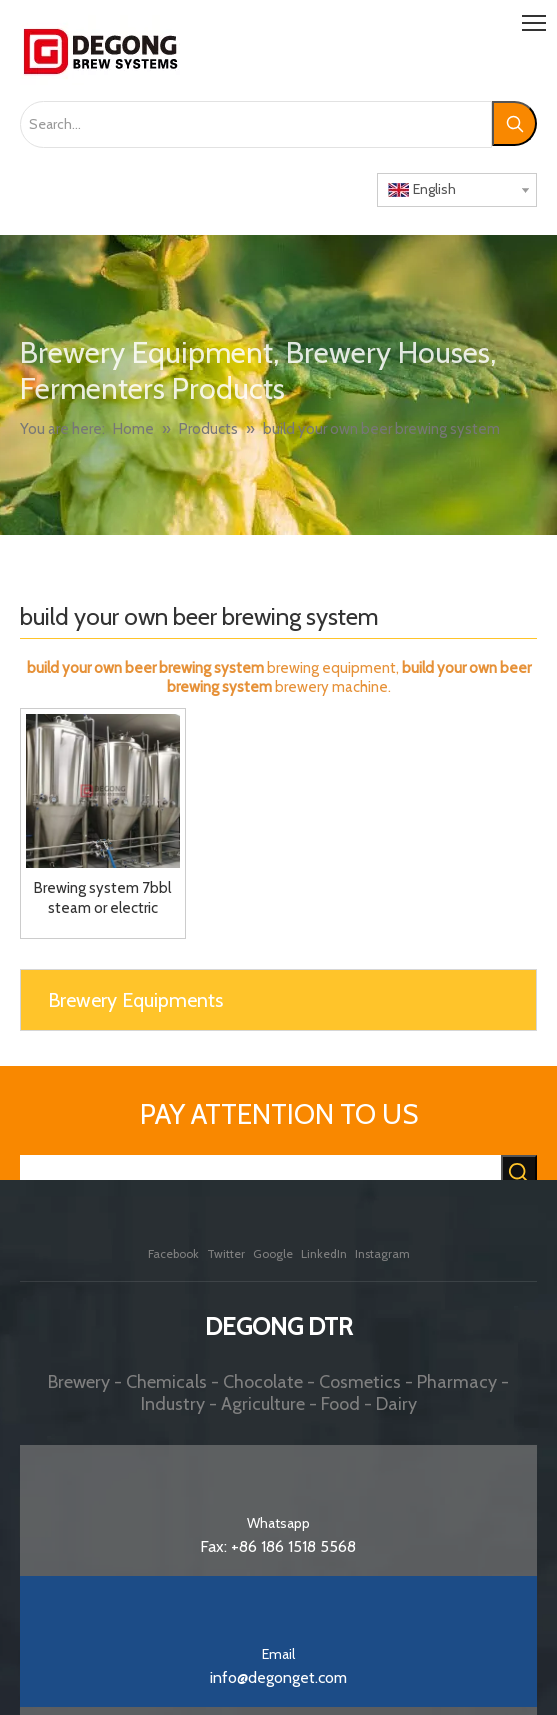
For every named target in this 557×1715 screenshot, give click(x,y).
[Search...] (256, 124)
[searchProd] (260, 1174)
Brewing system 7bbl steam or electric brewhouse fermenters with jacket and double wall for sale (103, 898)
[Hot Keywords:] (514, 123)
